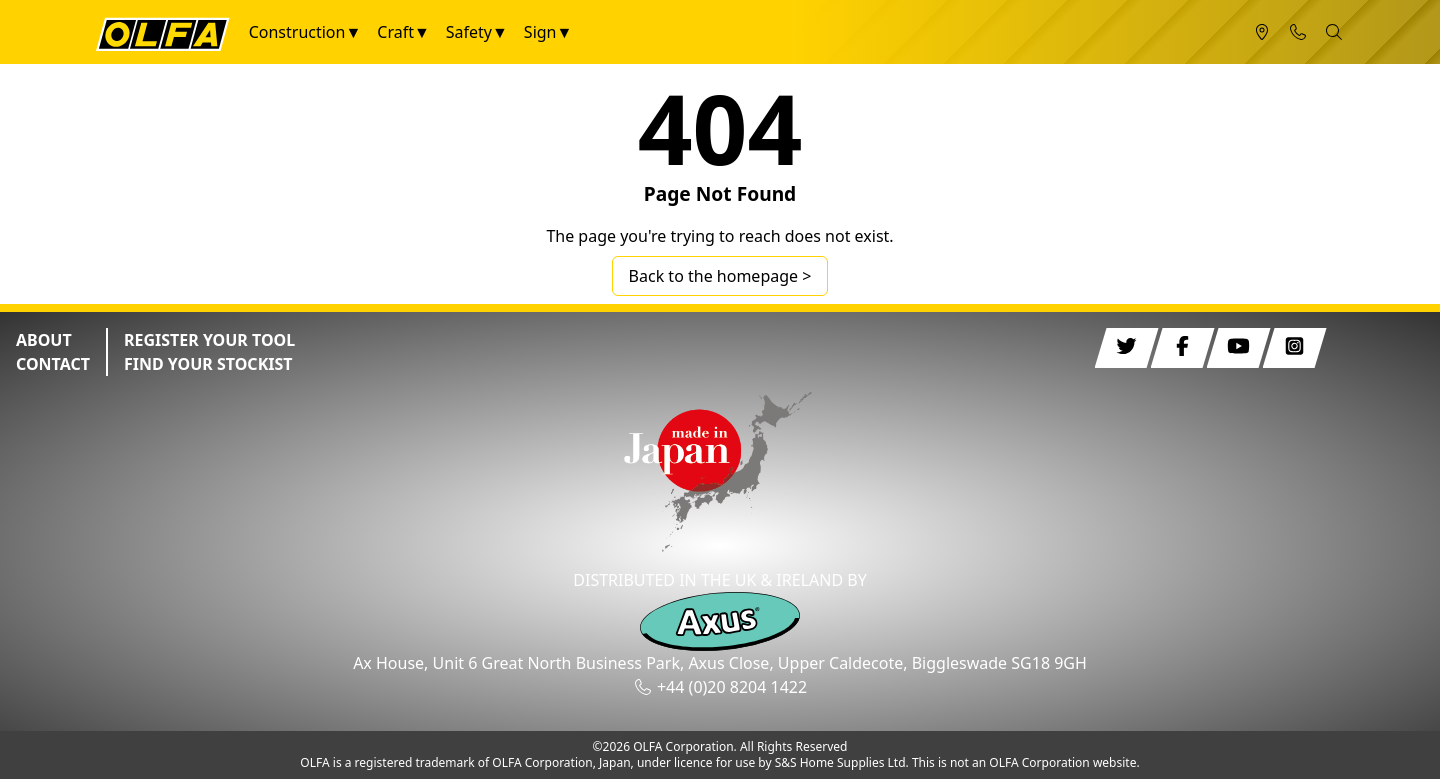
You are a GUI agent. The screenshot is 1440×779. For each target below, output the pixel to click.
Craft (395, 32)
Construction (297, 32)
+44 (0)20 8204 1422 (732, 687)
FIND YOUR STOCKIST (208, 364)
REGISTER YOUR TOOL (209, 340)
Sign (540, 32)
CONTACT (53, 364)
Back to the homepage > (720, 276)
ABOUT (44, 340)
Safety (469, 32)
